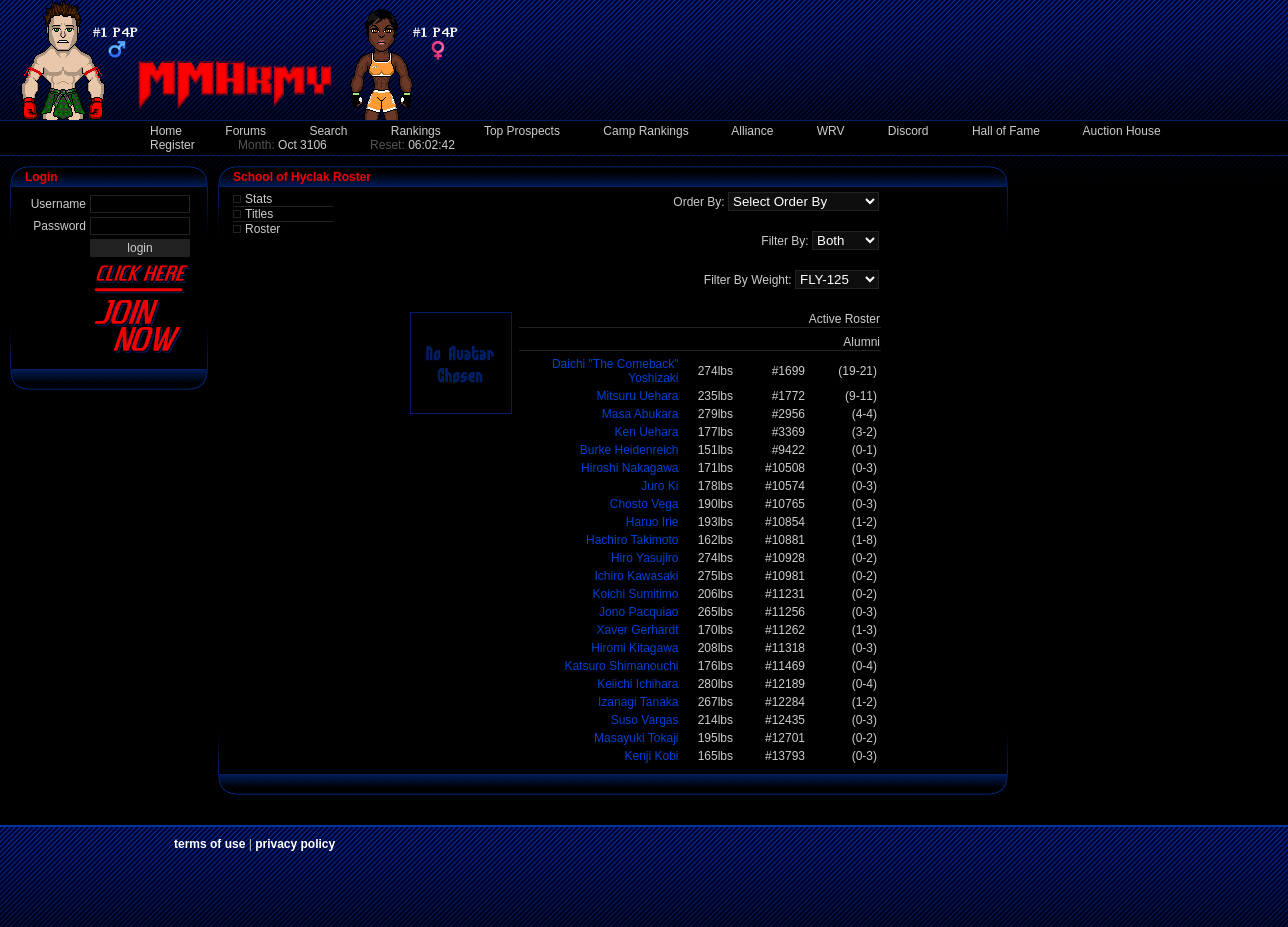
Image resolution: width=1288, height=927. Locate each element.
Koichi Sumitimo (635, 594)
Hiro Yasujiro (645, 558)
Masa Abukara (640, 414)
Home (166, 131)
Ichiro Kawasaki (636, 576)
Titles (259, 214)
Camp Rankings (645, 131)
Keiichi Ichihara (637, 684)
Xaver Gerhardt (637, 630)
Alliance (752, 131)
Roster (262, 229)
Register (172, 145)
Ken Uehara (646, 432)
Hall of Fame (1006, 131)
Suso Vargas (645, 720)
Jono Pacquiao (638, 612)
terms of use (209, 844)
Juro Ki (659, 486)
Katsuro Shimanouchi (621, 666)
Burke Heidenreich (629, 450)
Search (328, 131)
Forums (245, 131)
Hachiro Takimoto (632, 540)
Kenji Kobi (651, 756)
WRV (831, 131)
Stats (258, 199)
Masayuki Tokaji (636, 738)
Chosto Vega (644, 504)
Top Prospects (522, 131)
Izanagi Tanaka (638, 702)
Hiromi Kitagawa (634, 648)
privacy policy (295, 844)
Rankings (416, 131)
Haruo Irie (652, 522)
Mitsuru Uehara (637, 396)
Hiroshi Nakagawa (629, 468)
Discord (908, 131)
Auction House (1122, 131)
